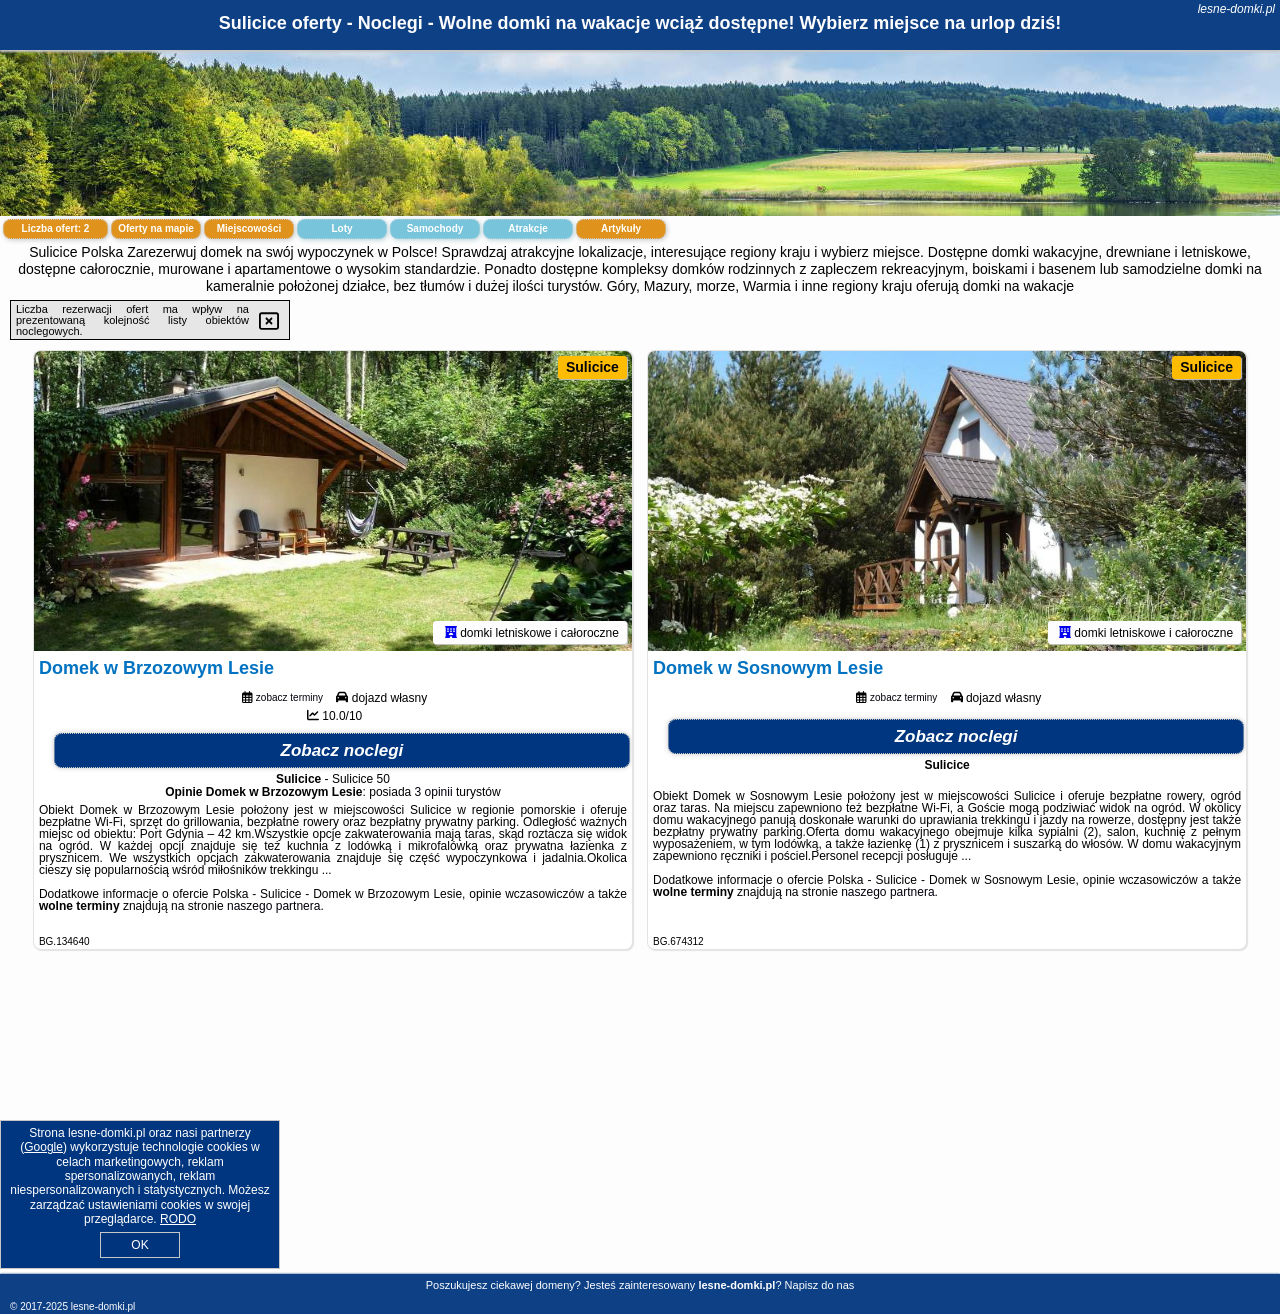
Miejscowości (249, 228)
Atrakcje (527, 228)
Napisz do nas (820, 1285)
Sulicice (592, 367)
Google (43, 1147)
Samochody (435, 228)
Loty (341, 228)
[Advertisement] (640, 1127)
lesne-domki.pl (1236, 9)
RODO (178, 1219)
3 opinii (434, 792)
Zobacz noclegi (342, 750)
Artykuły (621, 228)
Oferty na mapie (156, 228)
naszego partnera (273, 906)
